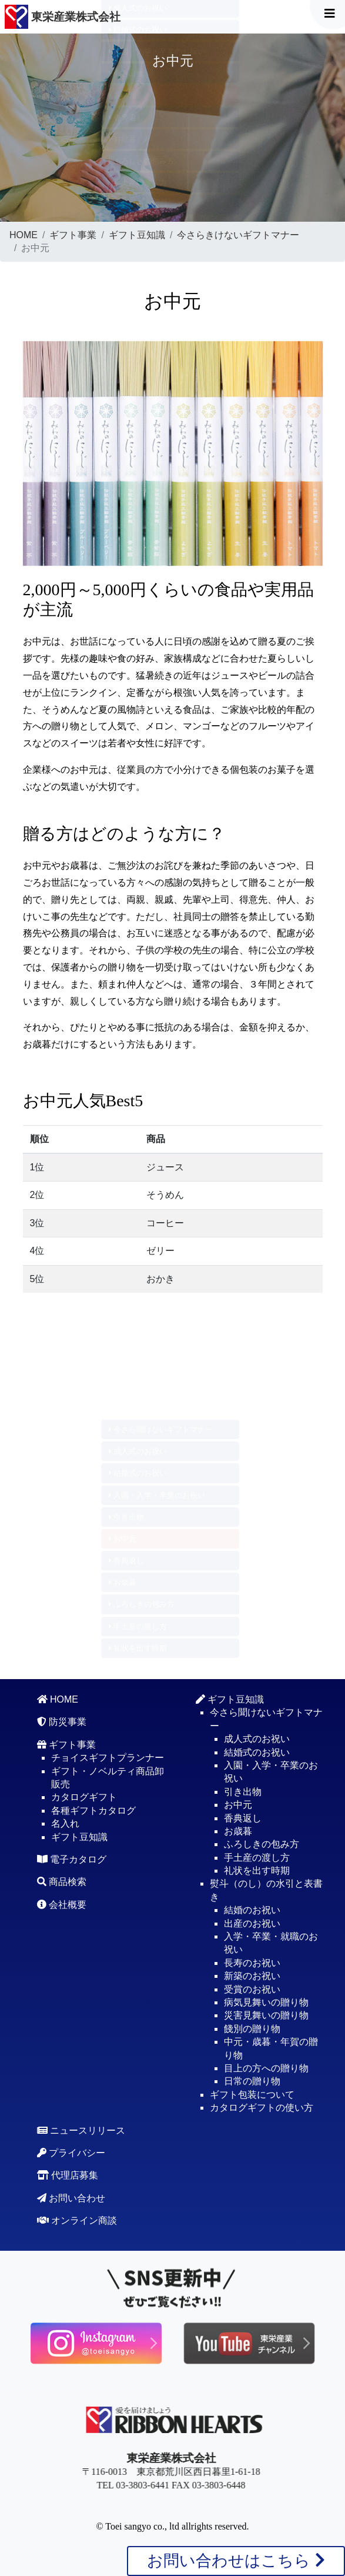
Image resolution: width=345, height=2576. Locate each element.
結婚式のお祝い (138, 29)
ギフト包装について (252, 2095)
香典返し (127, 117)
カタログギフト (84, 1797)
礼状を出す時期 (138, 204)
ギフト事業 (72, 235)
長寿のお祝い (252, 1963)
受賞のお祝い (252, 1989)
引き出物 (127, 73)
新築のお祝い (252, 1976)
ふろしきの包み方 (142, 160)
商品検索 (61, 1882)
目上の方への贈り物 (266, 2068)
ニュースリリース (81, 2130)
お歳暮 (123, 139)
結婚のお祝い (252, 1910)
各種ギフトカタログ (93, 1811)
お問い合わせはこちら (236, 2560)
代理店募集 (67, 2175)
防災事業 (61, 1722)
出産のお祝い (252, 1923)
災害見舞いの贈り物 (266, 2015)
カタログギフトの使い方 (261, 2108)
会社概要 (61, 1905)
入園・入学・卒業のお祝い (157, 51)
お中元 (123, 95)
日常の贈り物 (252, 2081)
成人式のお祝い (138, 1451)
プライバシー (71, 2153)
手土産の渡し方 (138, 182)
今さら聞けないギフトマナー (161, 1429)
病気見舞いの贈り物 (266, 2002)
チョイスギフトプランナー (107, 1758)
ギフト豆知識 (137, 235)
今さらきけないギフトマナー (238, 235)
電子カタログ (71, 1859)
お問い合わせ (71, 2198)
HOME (23, 235)
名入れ (65, 1823)
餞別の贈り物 (252, 2029)
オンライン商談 (77, 2220)
